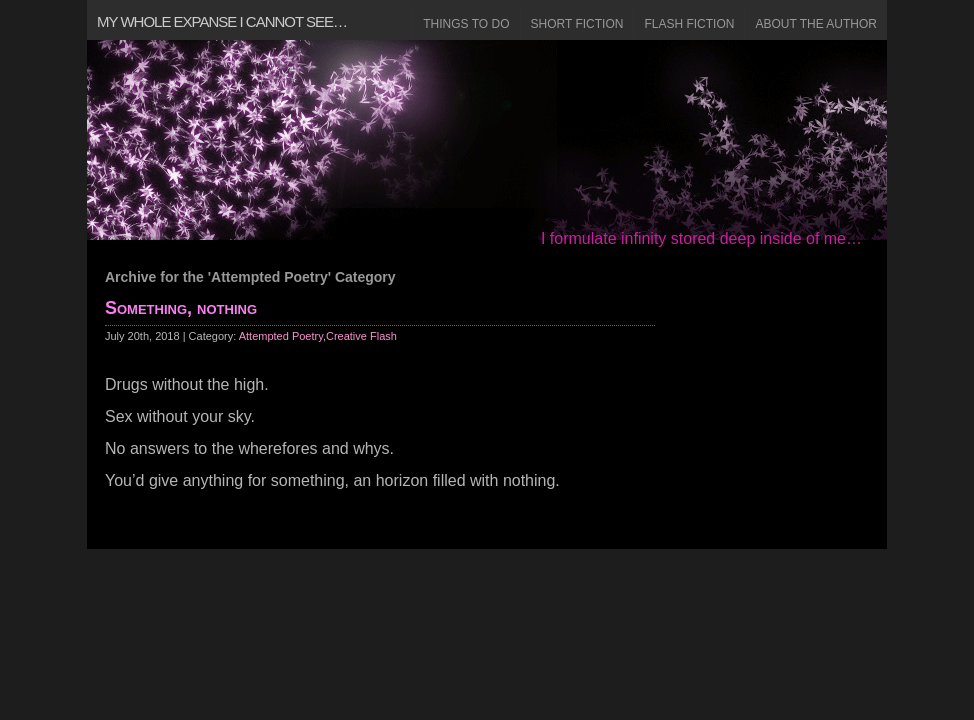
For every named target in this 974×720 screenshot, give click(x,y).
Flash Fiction (689, 24)
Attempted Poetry (281, 336)
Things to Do (466, 24)
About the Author (816, 24)
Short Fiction (577, 24)
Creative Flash (361, 336)
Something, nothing (181, 308)
